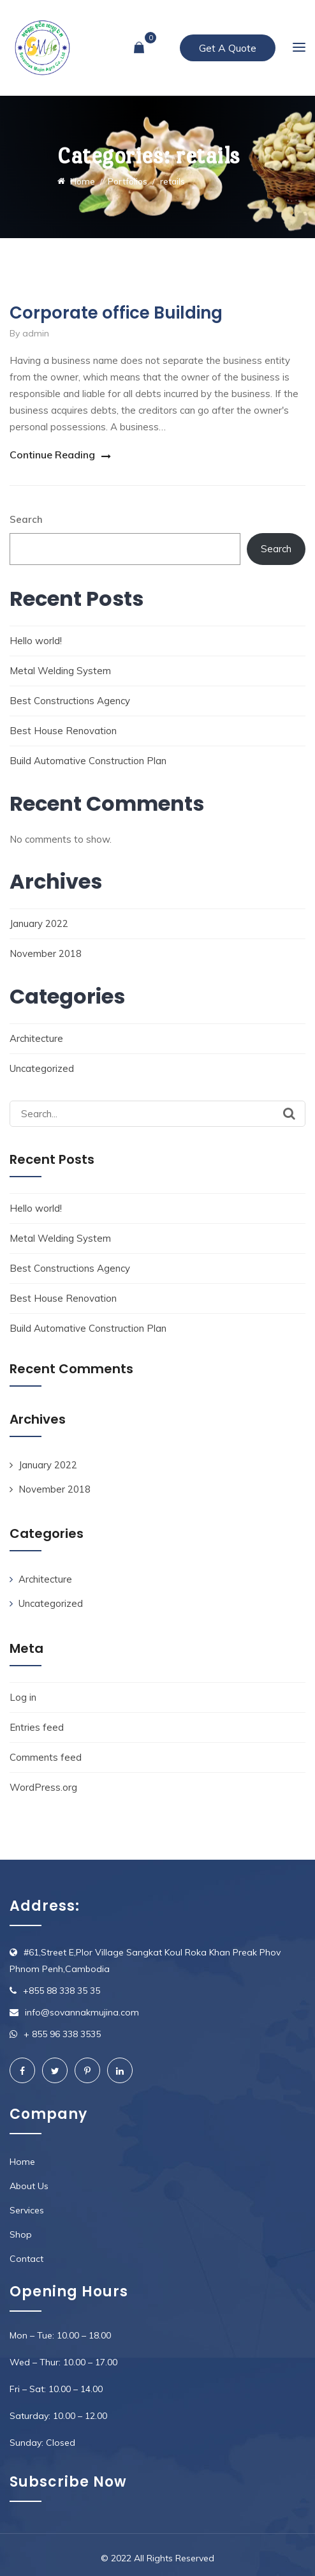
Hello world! (36, 641)
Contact (26, 2258)
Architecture (36, 1038)
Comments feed (46, 1757)
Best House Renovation (63, 731)
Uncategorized (42, 1068)
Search (26, 519)
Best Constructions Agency (70, 701)
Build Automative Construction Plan (88, 761)
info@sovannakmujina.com (82, 2012)
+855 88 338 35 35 (61, 1990)
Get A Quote (227, 47)
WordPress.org (43, 1787)
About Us (29, 2186)
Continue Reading (52, 454)
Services (27, 2210)
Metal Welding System (60, 671)
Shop (21, 2234)
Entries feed (37, 1727)
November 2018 (46, 953)
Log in (23, 1697)
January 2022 (39, 923)
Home (22, 2161)
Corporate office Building (116, 312)
